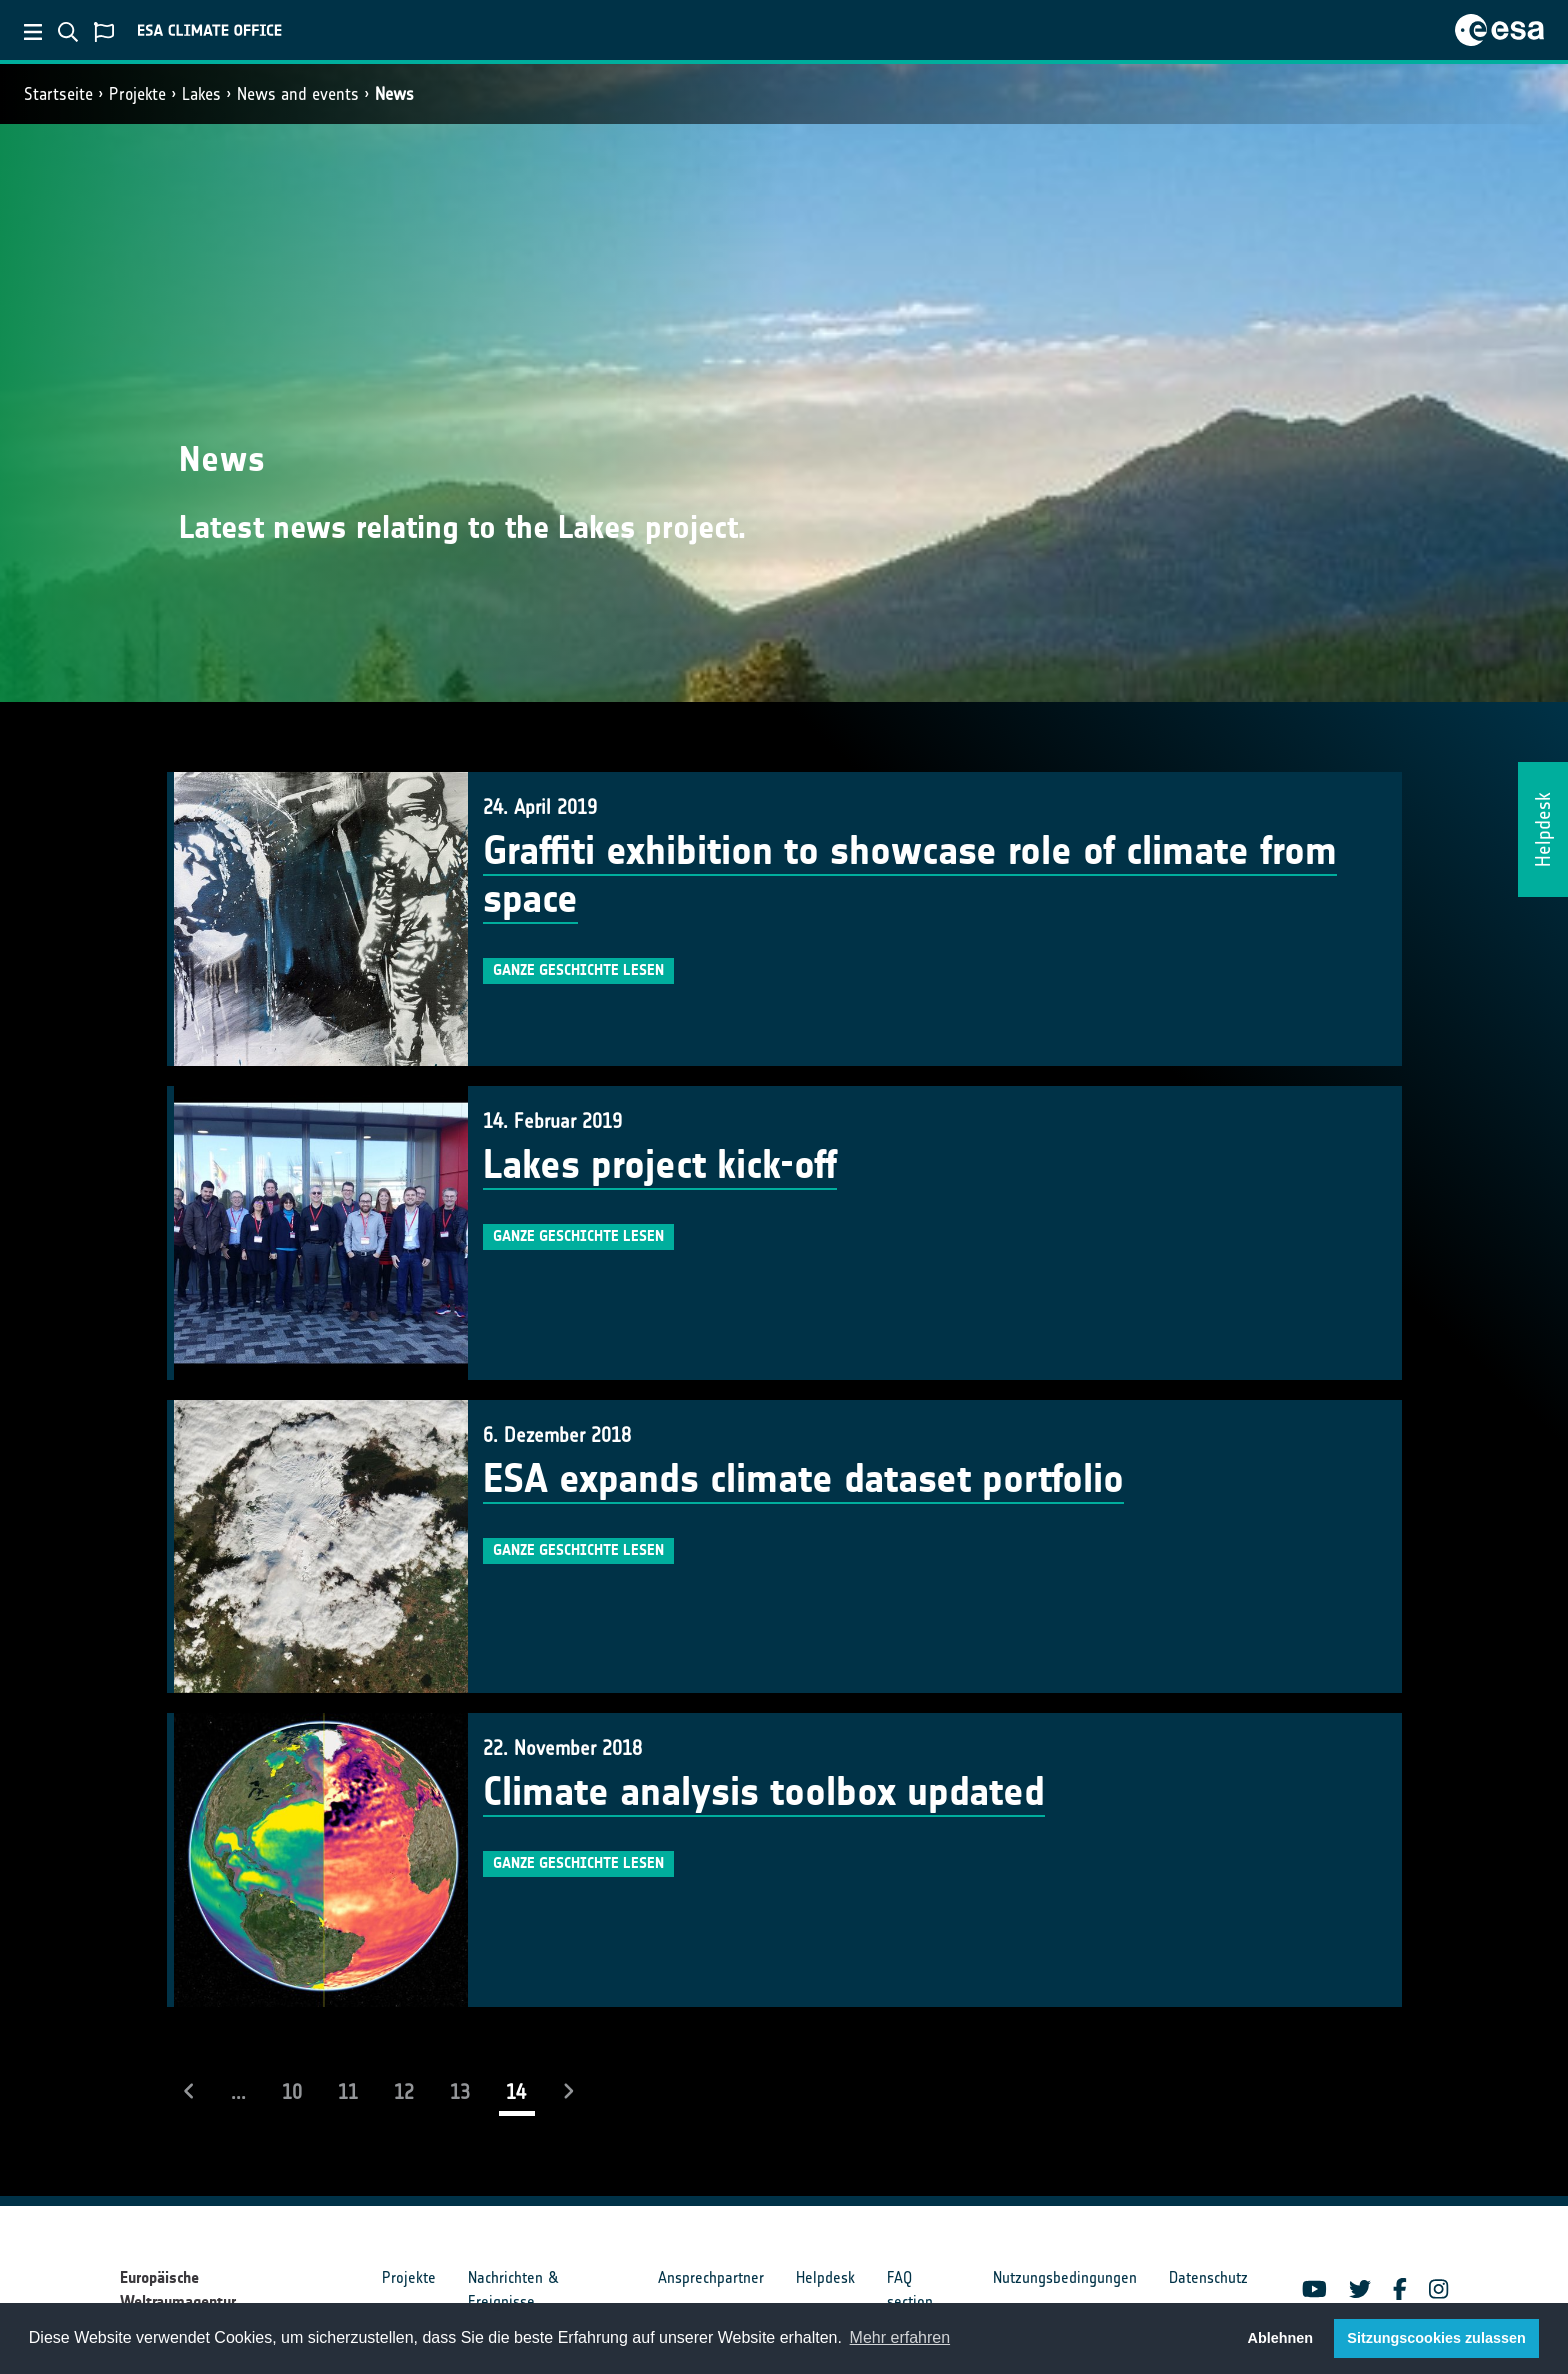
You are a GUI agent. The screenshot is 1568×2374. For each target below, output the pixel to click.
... (238, 2092)
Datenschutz (1208, 2277)
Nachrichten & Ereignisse (513, 2289)
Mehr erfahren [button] (900, 2337)
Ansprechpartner (711, 2277)
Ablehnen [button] (1281, 2338)
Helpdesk (825, 2277)
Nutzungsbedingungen (1065, 2277)
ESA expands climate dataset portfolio (803, 1479)
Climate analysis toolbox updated (764, 1792)
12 (404, 2092)
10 (292, 2092)
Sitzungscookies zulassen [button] (1436, 2338)
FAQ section (910, 2289)
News (394, 94)
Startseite (58, 94)
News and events (298, 94)
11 (348, 2092)
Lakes (201, 94)
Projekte (137, 94)
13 (460, 2092)
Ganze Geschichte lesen (578, 970)
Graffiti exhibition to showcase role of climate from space (910, 875)
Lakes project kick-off (660, 1165)
